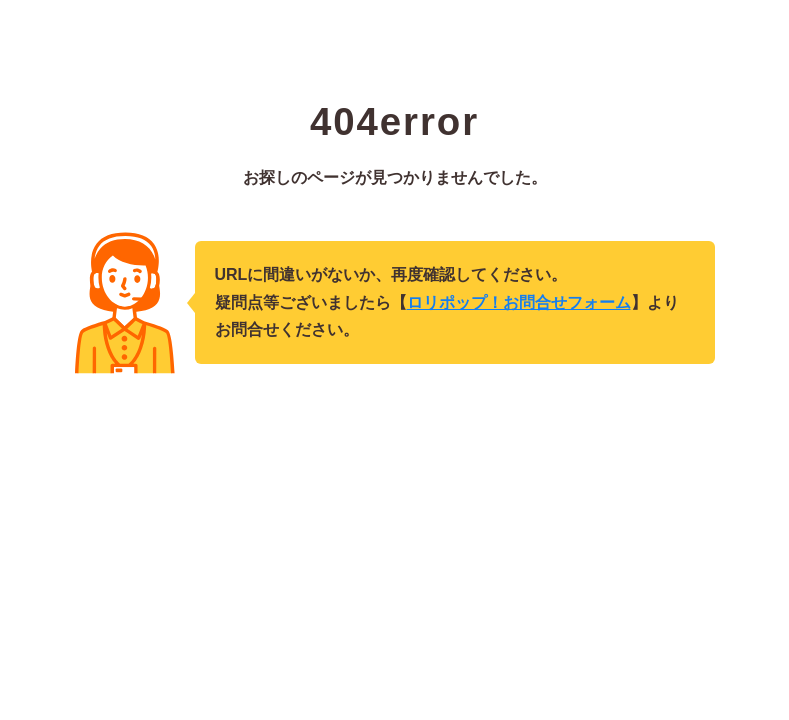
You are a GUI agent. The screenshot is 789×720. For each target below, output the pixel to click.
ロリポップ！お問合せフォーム (519, 302)
